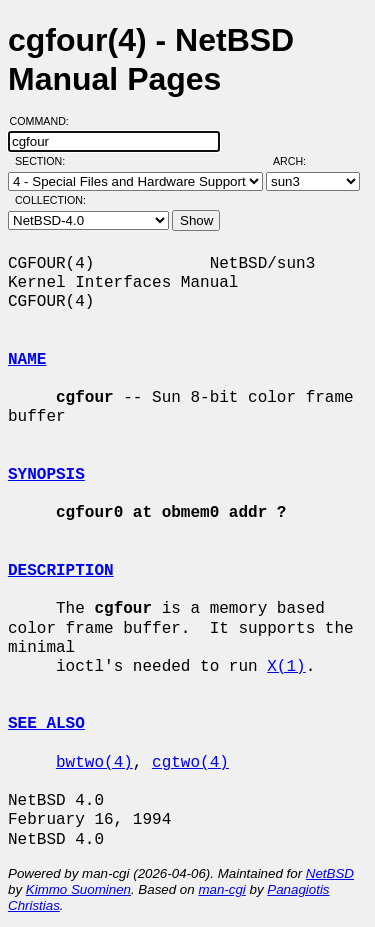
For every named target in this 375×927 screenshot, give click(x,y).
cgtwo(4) (190, 763)
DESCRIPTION (61, 571)
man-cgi (221, 889)
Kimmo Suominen (78, 889)
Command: (45, 121)
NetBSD (330, 873)
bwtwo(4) (94, 763)
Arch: (298, 161)
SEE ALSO (46, 724)
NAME (27, 360)
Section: (44, 161)
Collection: (50, 200)
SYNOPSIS (46, 475)
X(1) (286, 667)
